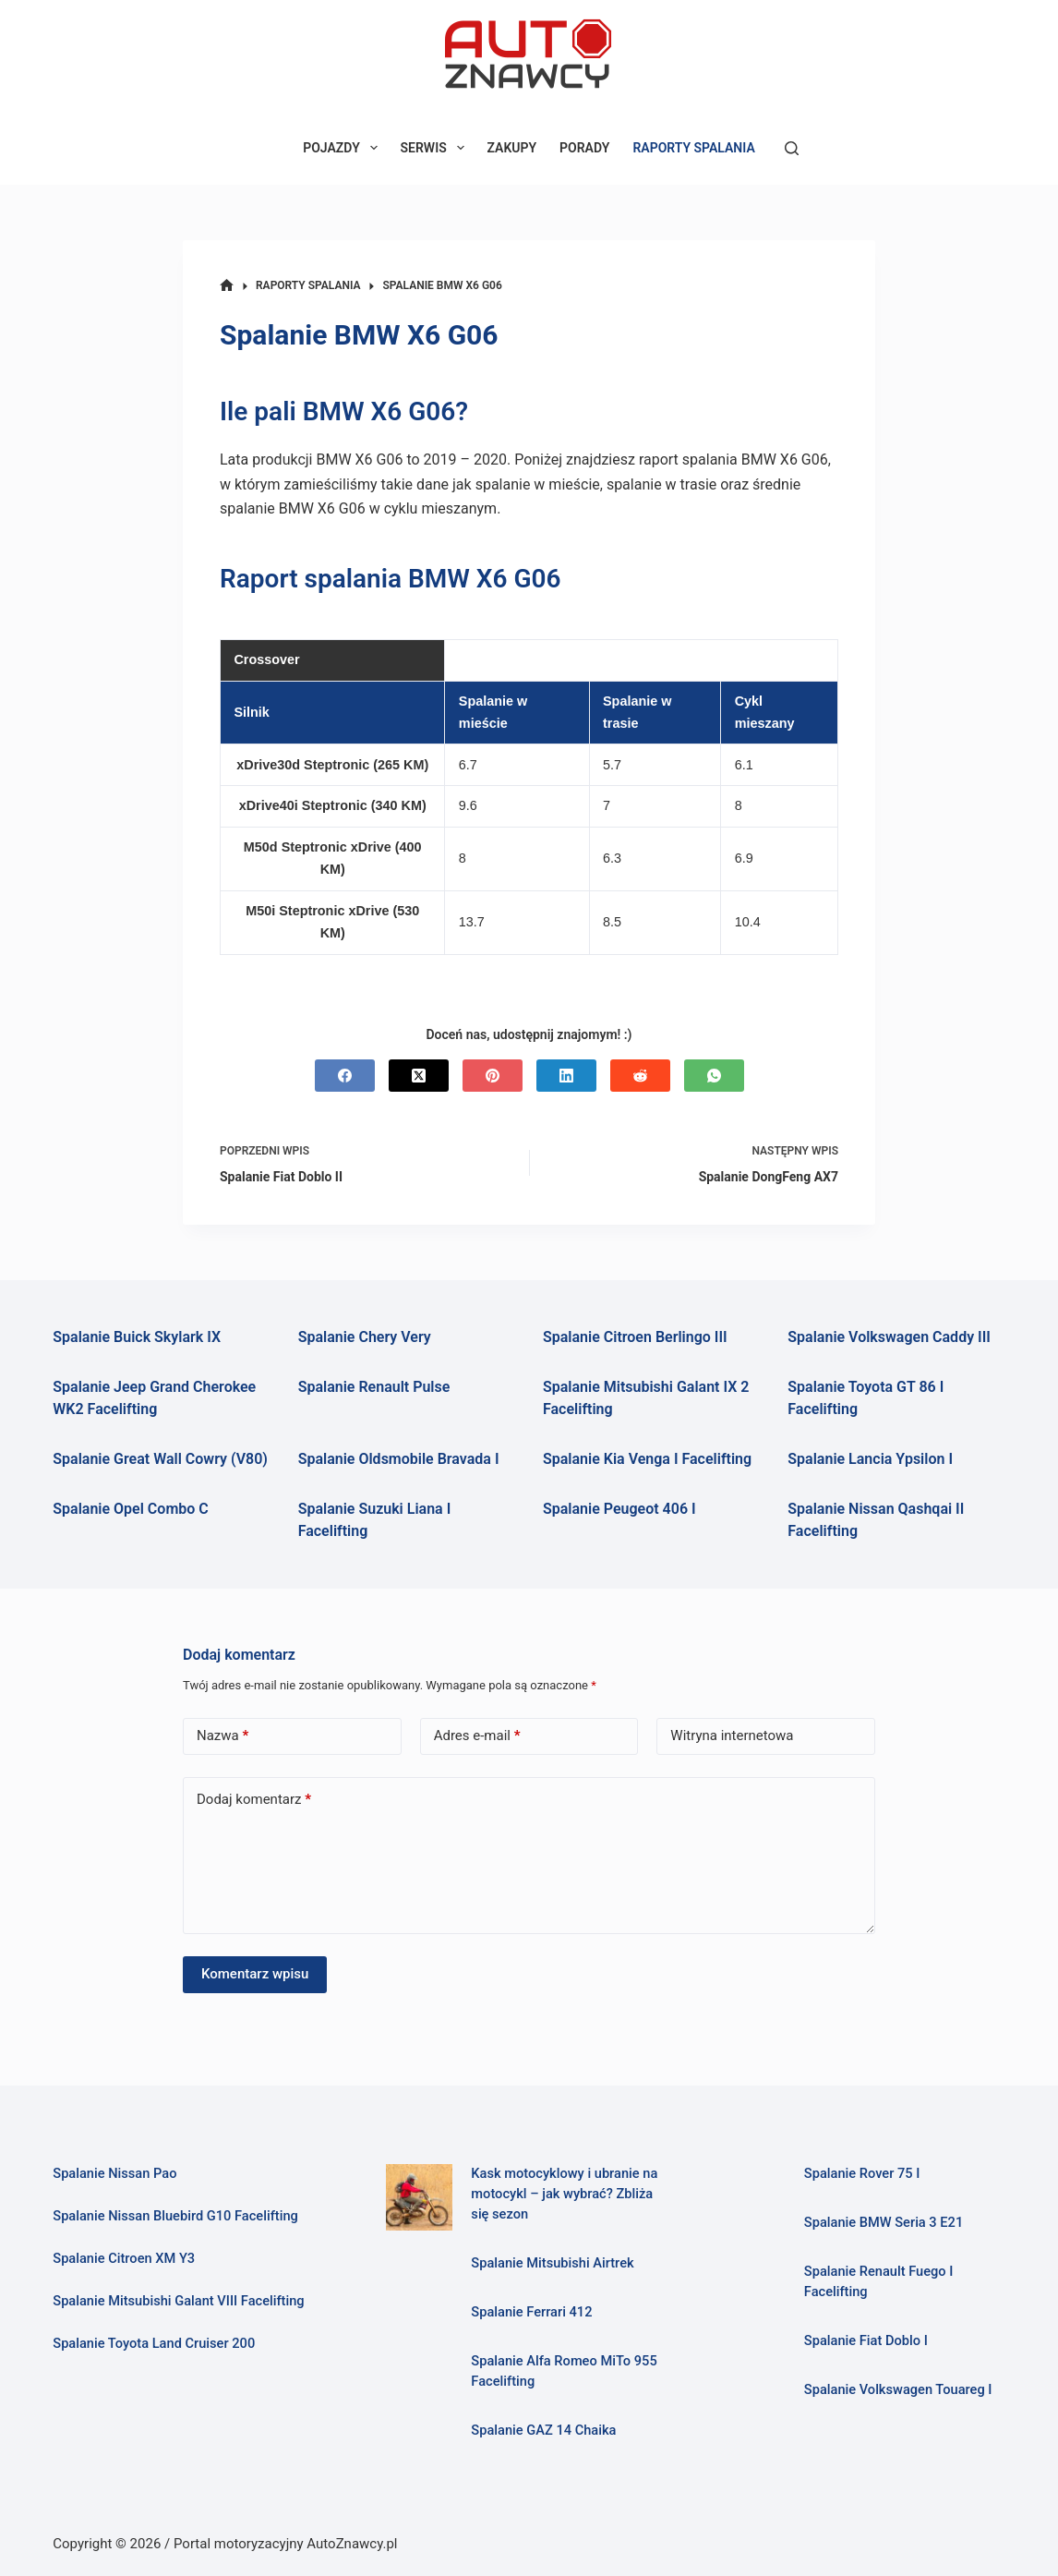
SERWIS (436, 148)
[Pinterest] (493, 1075)
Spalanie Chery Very (364, 1337)
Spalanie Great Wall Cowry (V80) (160, 1459)
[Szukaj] (792, 148)
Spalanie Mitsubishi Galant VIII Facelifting (178, 2300)
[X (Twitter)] (419, 1075)
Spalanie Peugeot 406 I (619, 1509)
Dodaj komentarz (254, 1799)
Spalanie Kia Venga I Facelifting (647, 1459)
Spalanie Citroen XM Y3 (124, 2258)
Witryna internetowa (731, 1735)
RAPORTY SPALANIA (693, 147)
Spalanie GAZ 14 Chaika (543, 2430)
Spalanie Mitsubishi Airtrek (552, 2263)
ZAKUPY (512, 147)
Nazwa (222, 1736)
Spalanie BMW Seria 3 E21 (883, 2222)
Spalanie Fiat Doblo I (866, 2340)
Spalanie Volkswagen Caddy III (889, 1337)
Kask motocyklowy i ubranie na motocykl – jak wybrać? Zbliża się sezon (564, 2193)
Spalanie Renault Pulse (374, 1387)
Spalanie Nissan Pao (114, 2173)
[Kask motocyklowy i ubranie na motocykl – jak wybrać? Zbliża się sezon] (419, 2197)
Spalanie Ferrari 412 (531, 2312)
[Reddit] (640, 1075)
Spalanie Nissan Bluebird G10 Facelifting (175, 2215)
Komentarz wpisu (254, 1973)
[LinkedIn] (566, 1075)
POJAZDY (343, 148)
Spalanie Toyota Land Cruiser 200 (154, 2343)
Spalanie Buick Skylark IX (137, 1337)
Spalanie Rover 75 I (862, 2173)
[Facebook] (345, 1075)
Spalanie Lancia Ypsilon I (870, 1459)
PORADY (584, 147)
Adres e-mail (477, 1736)
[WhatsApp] (714, 1075)
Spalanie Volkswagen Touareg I (898, 2389)
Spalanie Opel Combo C (130, 1509)
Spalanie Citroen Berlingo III (635, 1337)
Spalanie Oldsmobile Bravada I (398, 1459)
